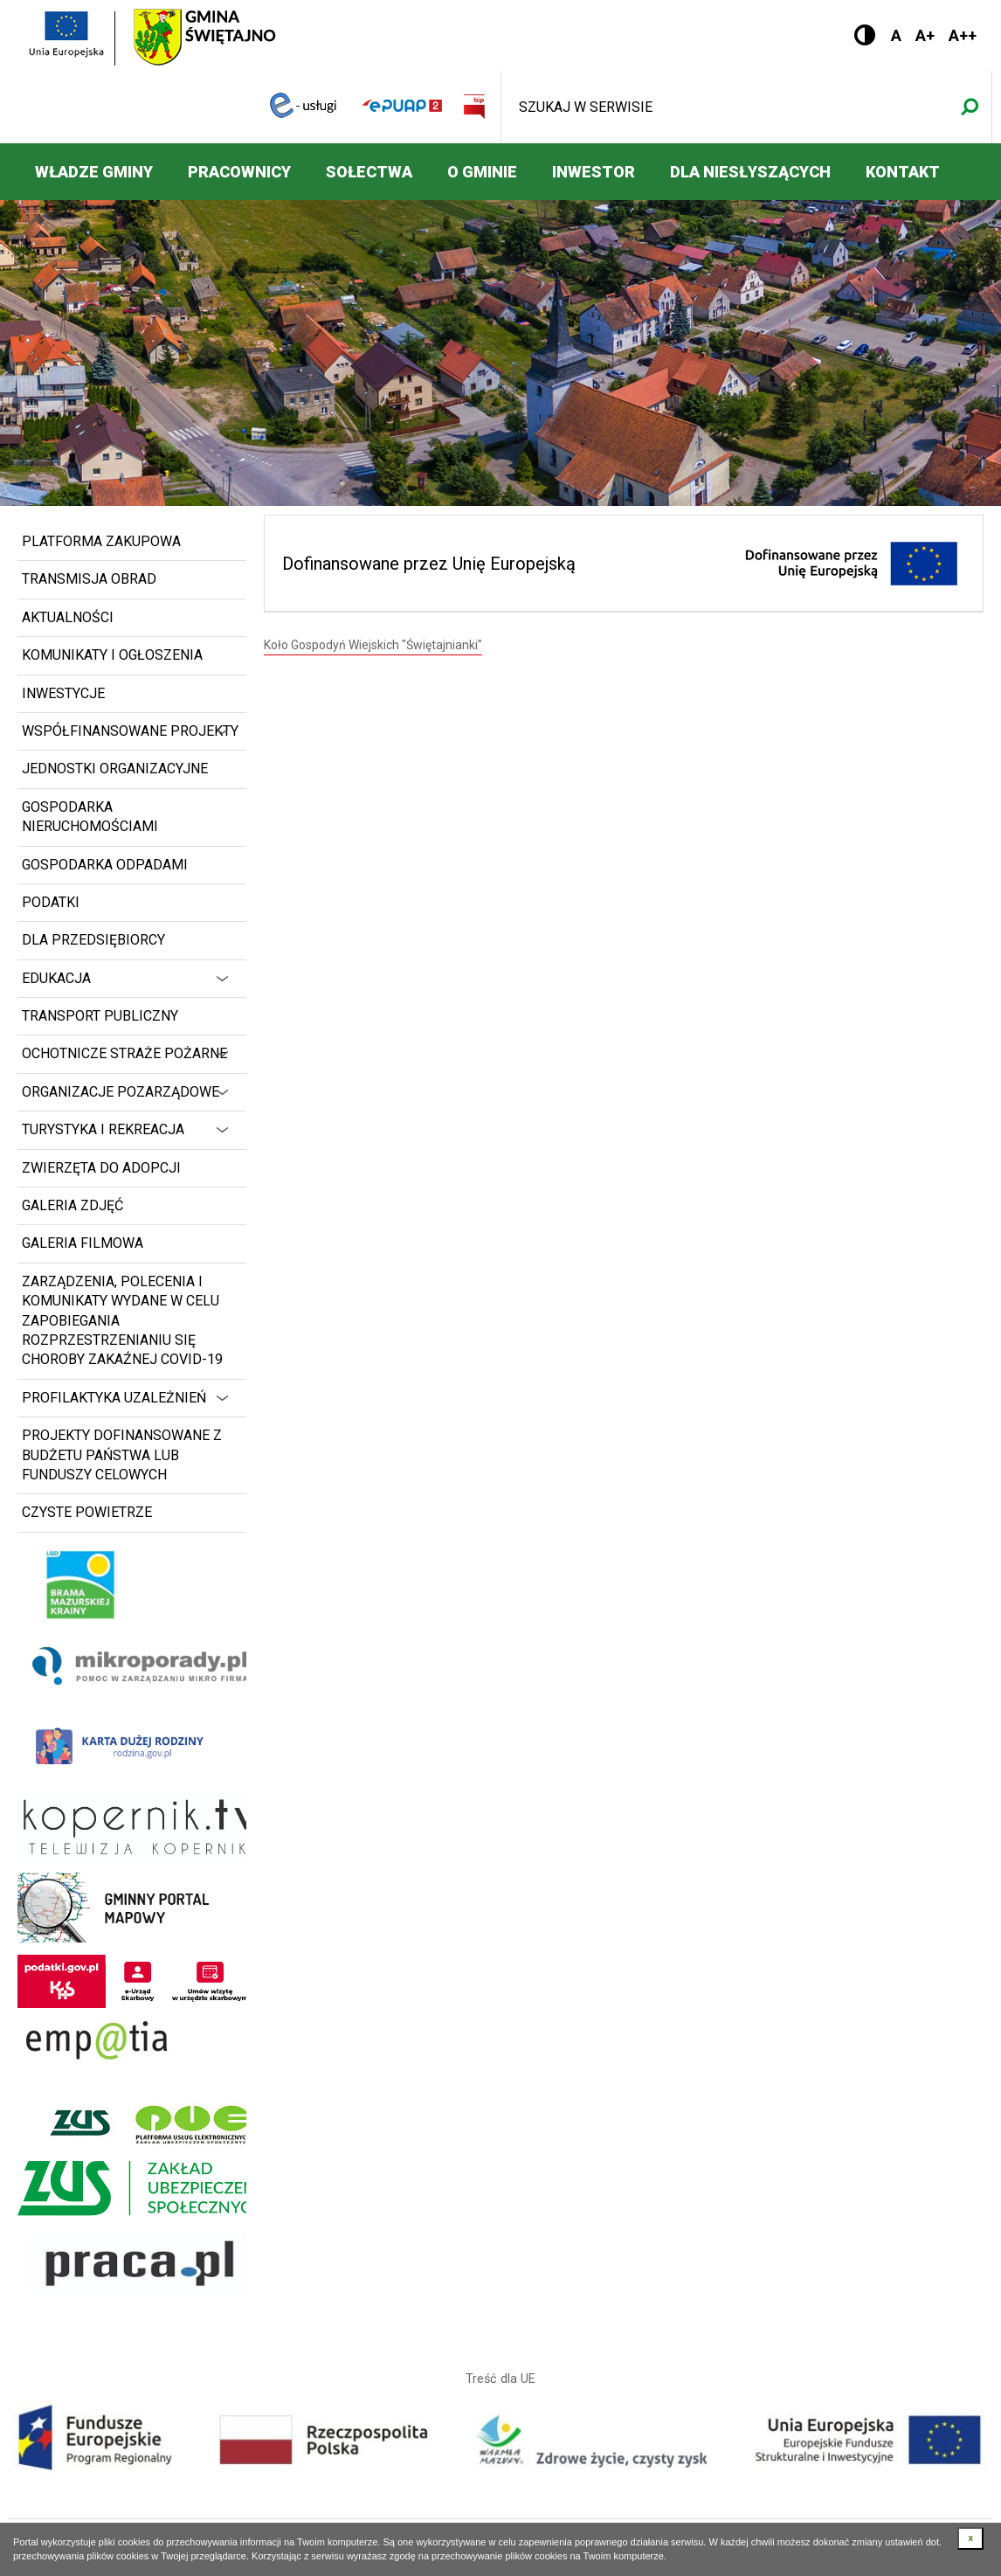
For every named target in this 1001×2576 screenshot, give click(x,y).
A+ (925, 35)
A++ (963, 35)
